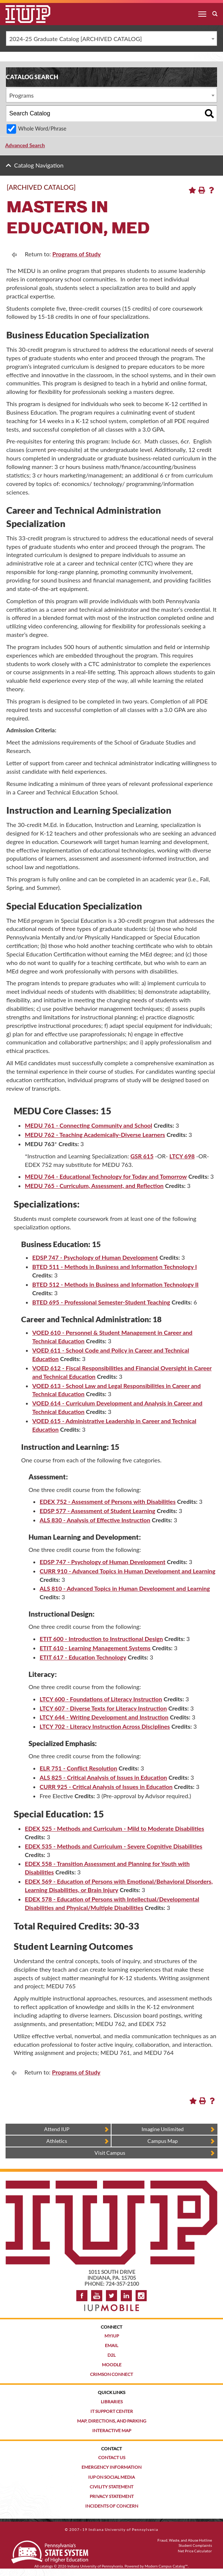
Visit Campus (109, 2153)
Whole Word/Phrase (42, 128)
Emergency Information (111, 2467)
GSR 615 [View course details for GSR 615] (141, 1155)
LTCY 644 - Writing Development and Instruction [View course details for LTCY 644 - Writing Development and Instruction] (104, 1717)
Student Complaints (195, 2545)
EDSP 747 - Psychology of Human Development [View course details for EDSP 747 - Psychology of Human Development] (95, 1257)
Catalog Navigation (38, 165)
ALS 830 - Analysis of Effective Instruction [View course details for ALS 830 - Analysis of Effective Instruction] (95, 1519)
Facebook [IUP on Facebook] (81, 2295)
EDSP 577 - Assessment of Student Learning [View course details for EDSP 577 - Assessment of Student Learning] (97, 1510)
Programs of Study (76, 253)
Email (111, 2345)
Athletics (56, 2141)
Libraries (112, 2401)
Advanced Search (25, 145)
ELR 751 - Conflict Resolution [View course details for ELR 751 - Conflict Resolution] (78, 1768)
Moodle (112, 2364)
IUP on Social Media (111, 2477)
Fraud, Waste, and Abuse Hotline (184, 2540)
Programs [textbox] (21, 95)
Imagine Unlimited (163, 2129)
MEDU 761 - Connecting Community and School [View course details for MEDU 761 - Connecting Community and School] (88, 1125)
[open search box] (214, 14)
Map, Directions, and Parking (111, 2421)
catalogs (46, 2566)
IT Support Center (111, 2411)
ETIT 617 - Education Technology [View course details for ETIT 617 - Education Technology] (83, 1657)
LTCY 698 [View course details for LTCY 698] (181, 1155)
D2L (111, 2355)
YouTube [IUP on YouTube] (96, 2295)
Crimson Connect (111, 2374)
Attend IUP (57, 2129)
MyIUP (111, 2336)
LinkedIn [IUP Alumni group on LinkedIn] (126, 2295)
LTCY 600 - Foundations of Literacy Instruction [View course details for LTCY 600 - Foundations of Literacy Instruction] (101, 1698)
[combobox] (111, 38)
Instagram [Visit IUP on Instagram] (141, 2295)
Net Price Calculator (195, 2551)
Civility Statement (111, 2486)
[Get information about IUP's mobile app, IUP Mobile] (111, 2305)
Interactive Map (111, 2430)
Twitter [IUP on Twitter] (111, 2295)
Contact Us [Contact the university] (111, 2457)
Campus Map (162, 2141)
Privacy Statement (112, 2496)
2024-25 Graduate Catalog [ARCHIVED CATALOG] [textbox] (75, 38)
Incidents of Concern (111, 2506)
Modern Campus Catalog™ (166, 2566)
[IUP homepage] (111, 2184)
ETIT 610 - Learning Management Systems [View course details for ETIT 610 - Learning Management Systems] (95, 1647)
